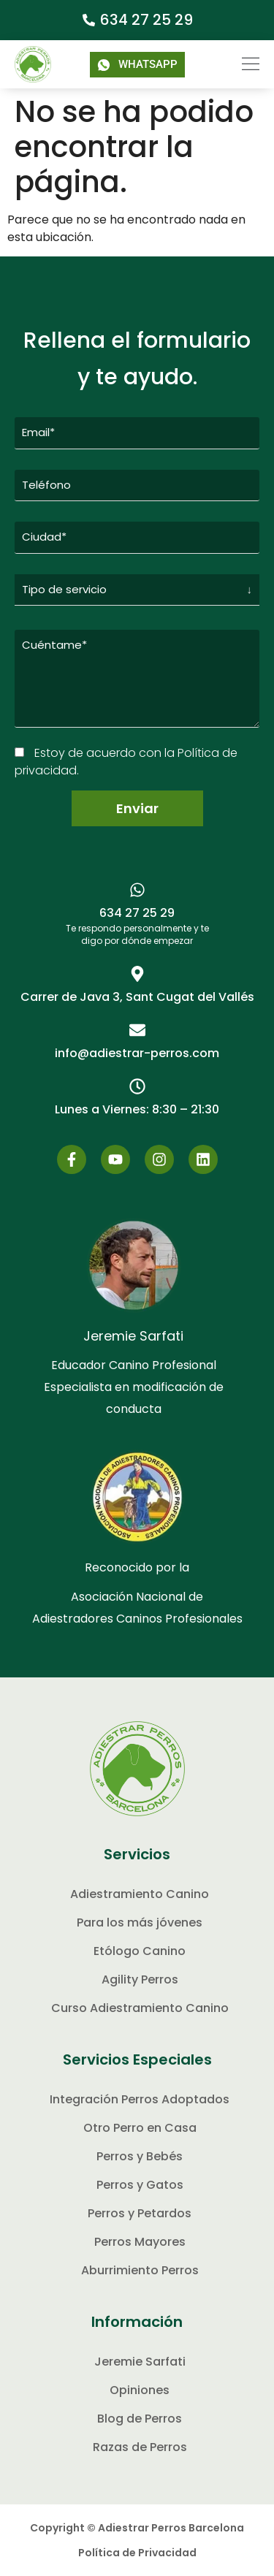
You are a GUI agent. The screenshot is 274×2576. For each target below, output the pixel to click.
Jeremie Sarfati (133, 1336)
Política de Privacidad (137, 2552)
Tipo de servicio (64, 589)
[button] (241, 64)
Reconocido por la (137, 1567)
